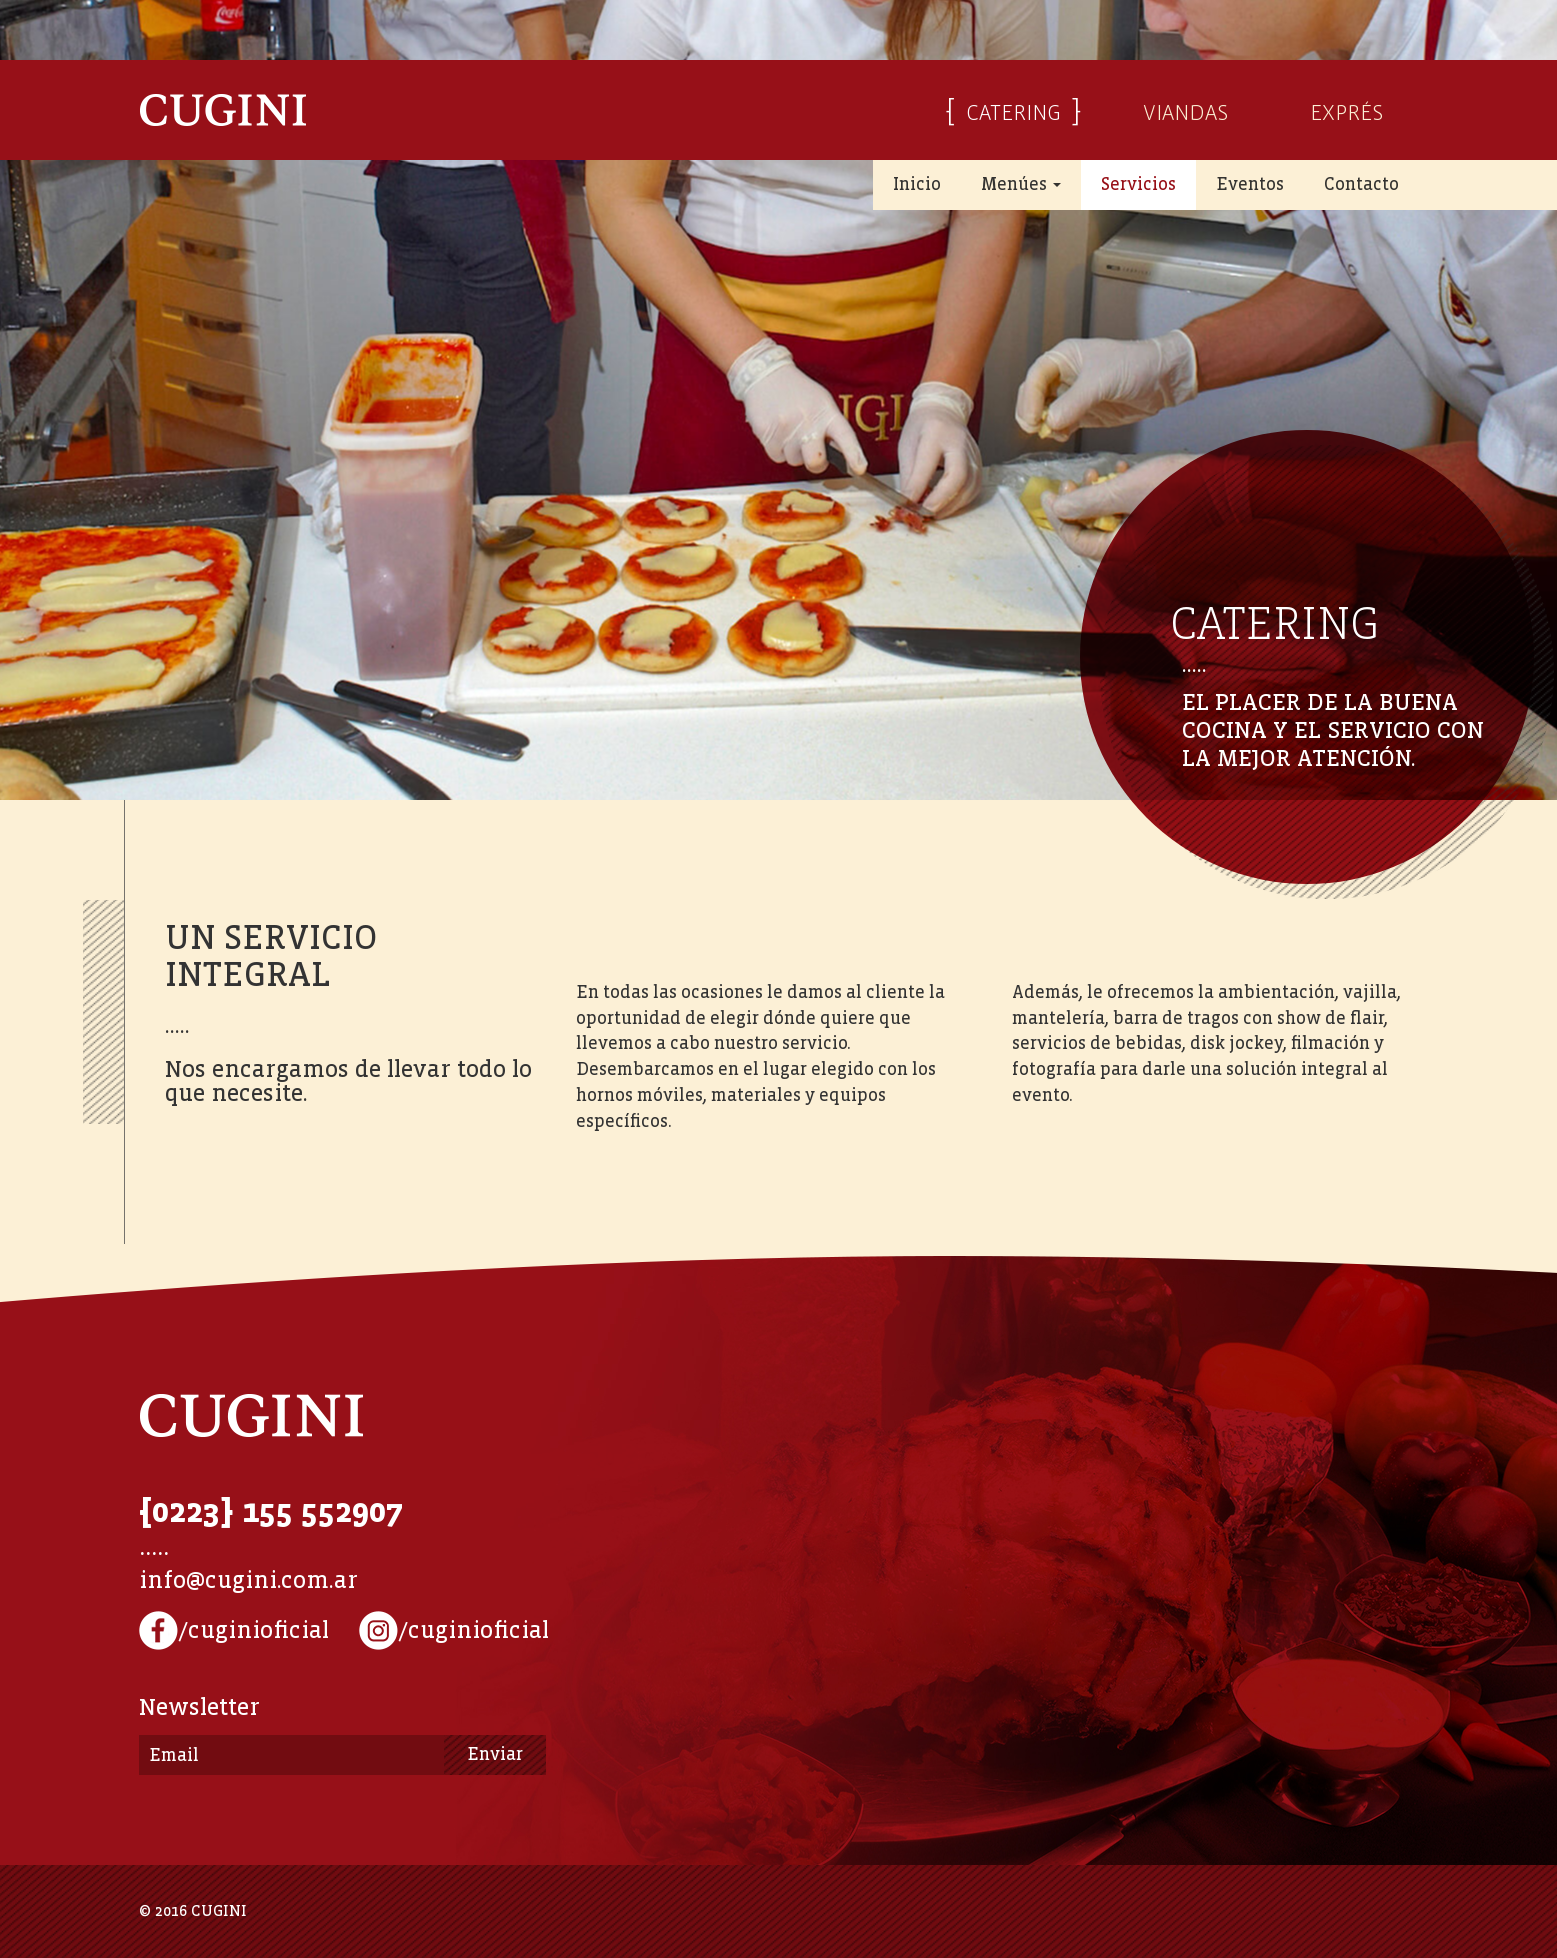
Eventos (1250, 184)
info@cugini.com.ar (248, 1580)
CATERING (1013, 110)
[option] (778, 400)
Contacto (1361, 184)
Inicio (917, 184)
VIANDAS (1185, 110)
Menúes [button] (1021, 184)
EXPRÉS (1346, 110)
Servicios (1138, 184)
